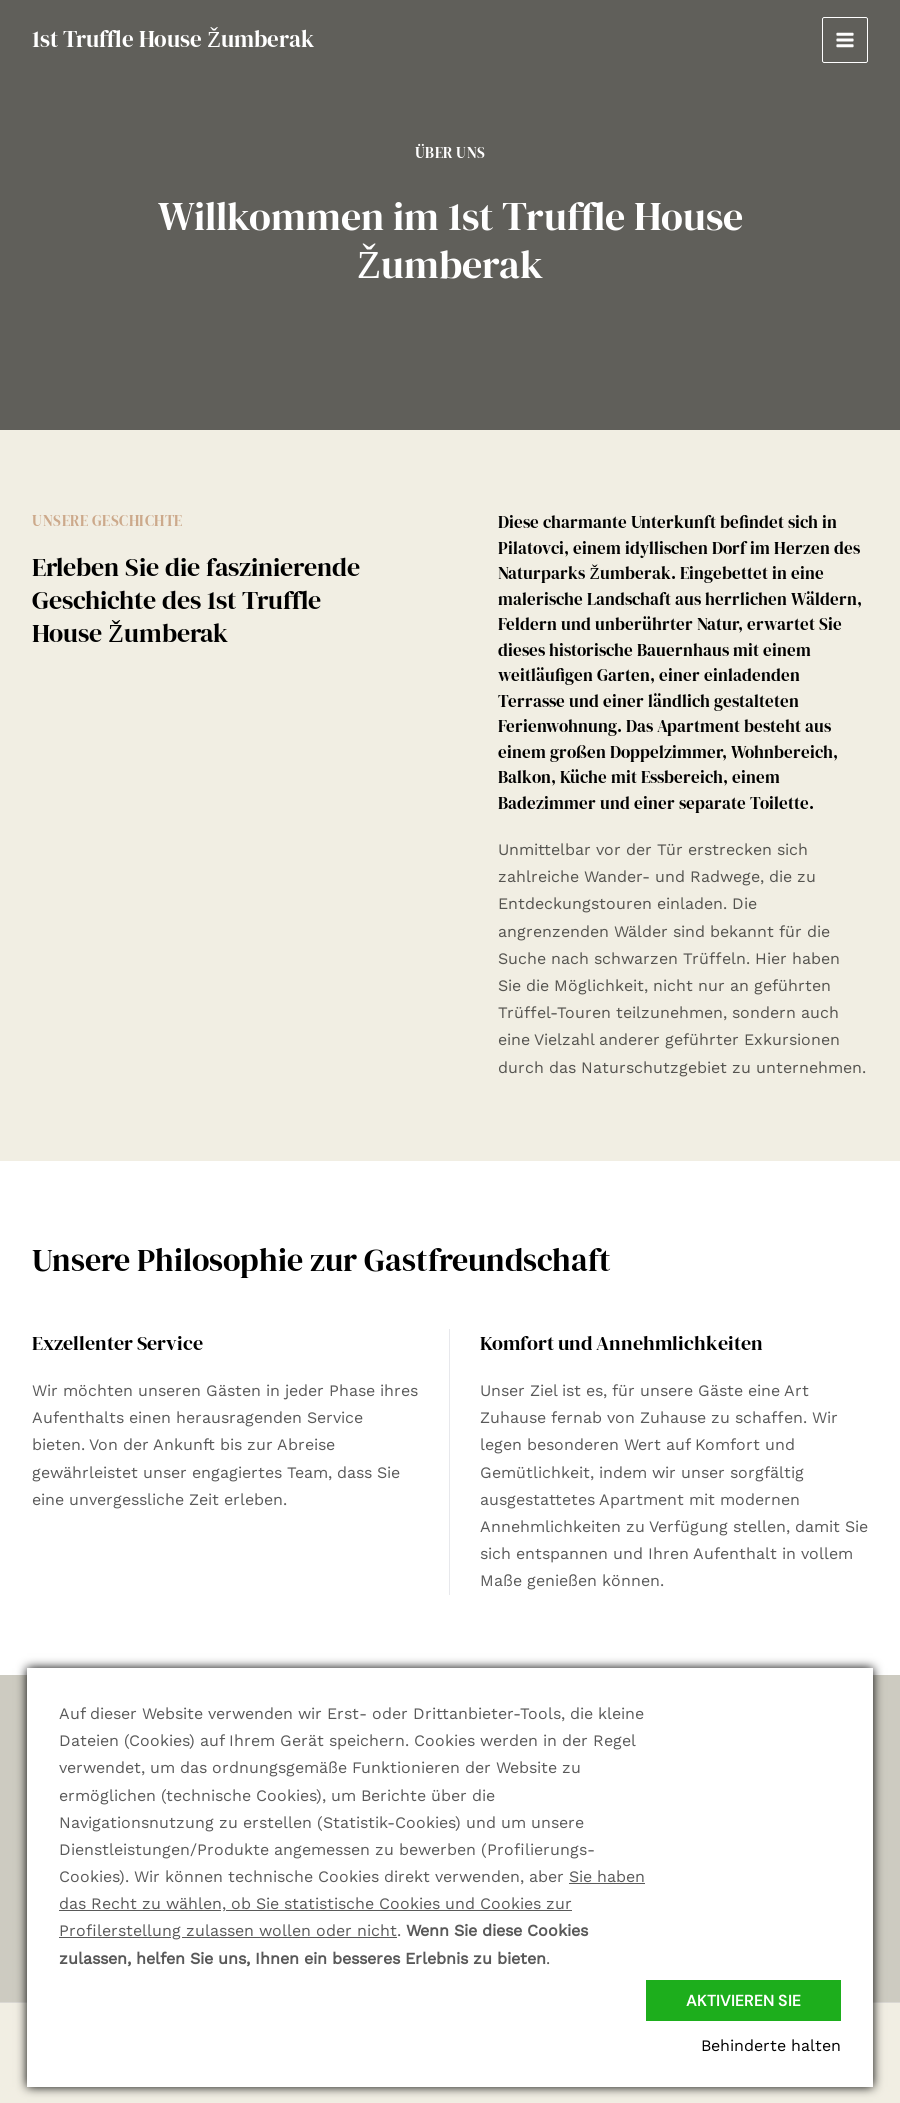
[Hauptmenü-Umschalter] (845, 40)
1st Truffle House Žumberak (173, 39)
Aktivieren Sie (743, 2000)
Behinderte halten (771, 2045)
